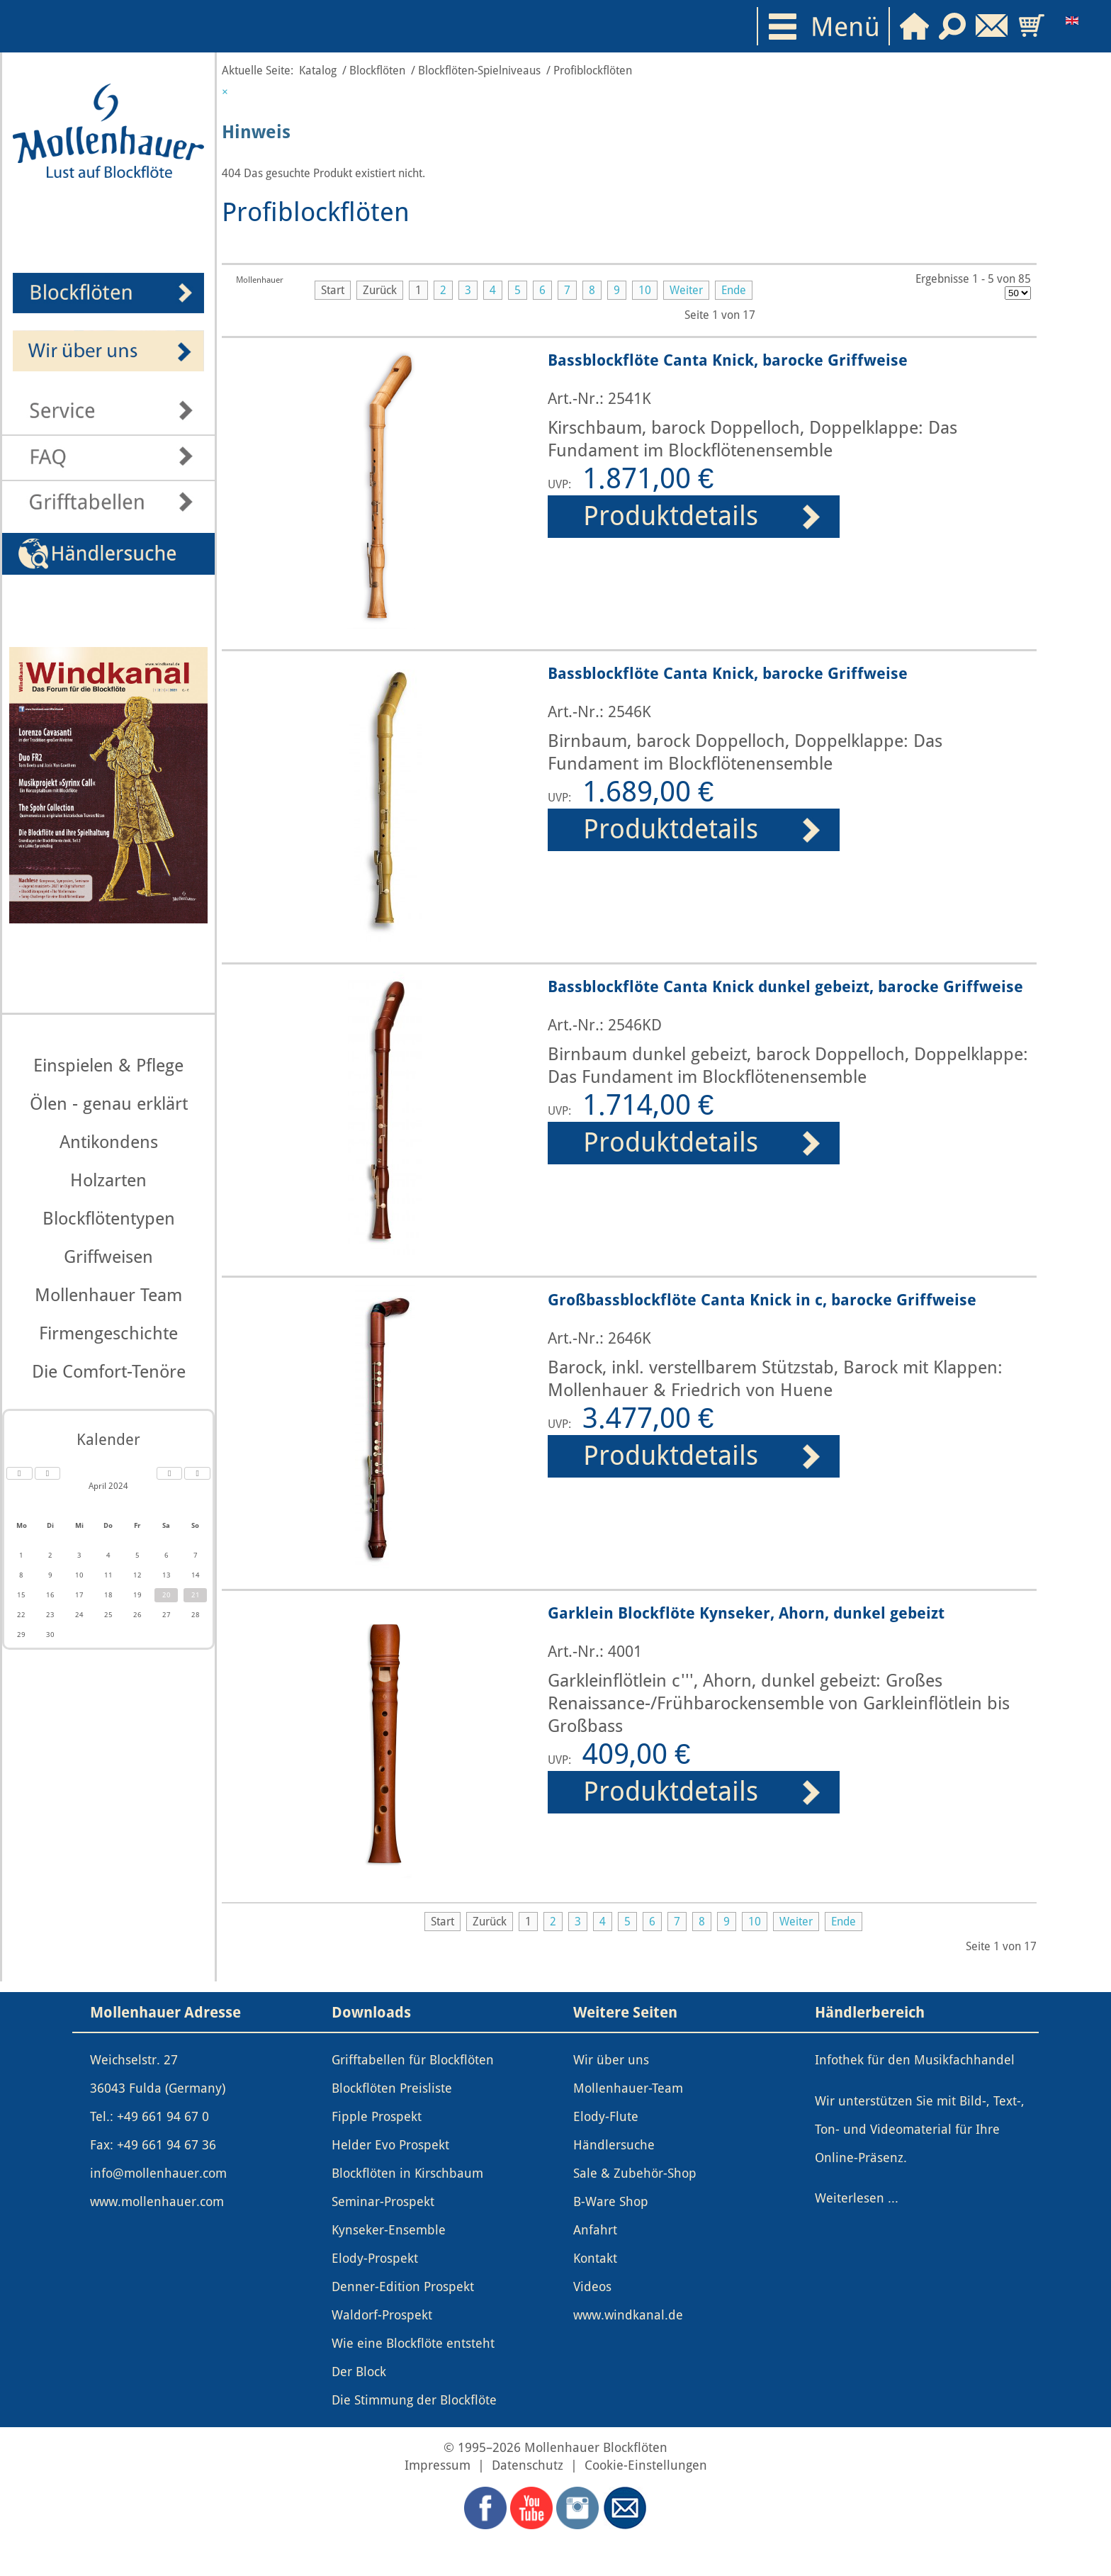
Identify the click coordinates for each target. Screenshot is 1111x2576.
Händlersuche (614, 2145)
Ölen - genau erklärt (109, 1103)
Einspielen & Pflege (108, 1065)
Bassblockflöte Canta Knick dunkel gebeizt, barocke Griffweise (785, 986)
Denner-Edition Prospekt (403, 2287)
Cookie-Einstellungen (646, 2465)
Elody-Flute (605, 2117)
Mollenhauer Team (108, 1295)
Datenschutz (527, 2465)
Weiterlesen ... (856, 2198)
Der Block (359, 2372)
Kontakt (595, 2258)
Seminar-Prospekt (383, 2202)
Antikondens (109, 1142)
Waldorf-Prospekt (382, 2315)
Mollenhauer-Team (628, 2088)
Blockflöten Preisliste (392, 2088)
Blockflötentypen (109, 1218)
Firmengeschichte (108, 1333)
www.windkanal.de (628, 2315)
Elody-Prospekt (375, 2258)
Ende (733, 290)
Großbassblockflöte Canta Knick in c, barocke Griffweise (762, 1299)
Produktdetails (670, 515)
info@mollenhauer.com (158, 2173)
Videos (592, 2287)
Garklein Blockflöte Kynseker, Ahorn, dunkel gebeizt (746, 1613)
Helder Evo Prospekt (390, 2145)
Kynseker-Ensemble (389, 2230)
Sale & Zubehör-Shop (635, 2173)
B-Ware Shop (610, 2202)
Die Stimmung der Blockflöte (414, 2400)
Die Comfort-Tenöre (109, 1371)
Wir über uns (611, 2060)
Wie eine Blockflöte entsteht (413, 2343)
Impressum (437, 2465)
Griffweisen (108, 1257)
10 (644, 290)
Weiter (686, 290)
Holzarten (108, 1180)
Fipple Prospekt (377, 2117)
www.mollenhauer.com (157, 2202)
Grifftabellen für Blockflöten (413, 2060)
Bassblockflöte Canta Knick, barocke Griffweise (728, 360)
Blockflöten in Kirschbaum (407, 2173)
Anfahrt (595, 2230)
